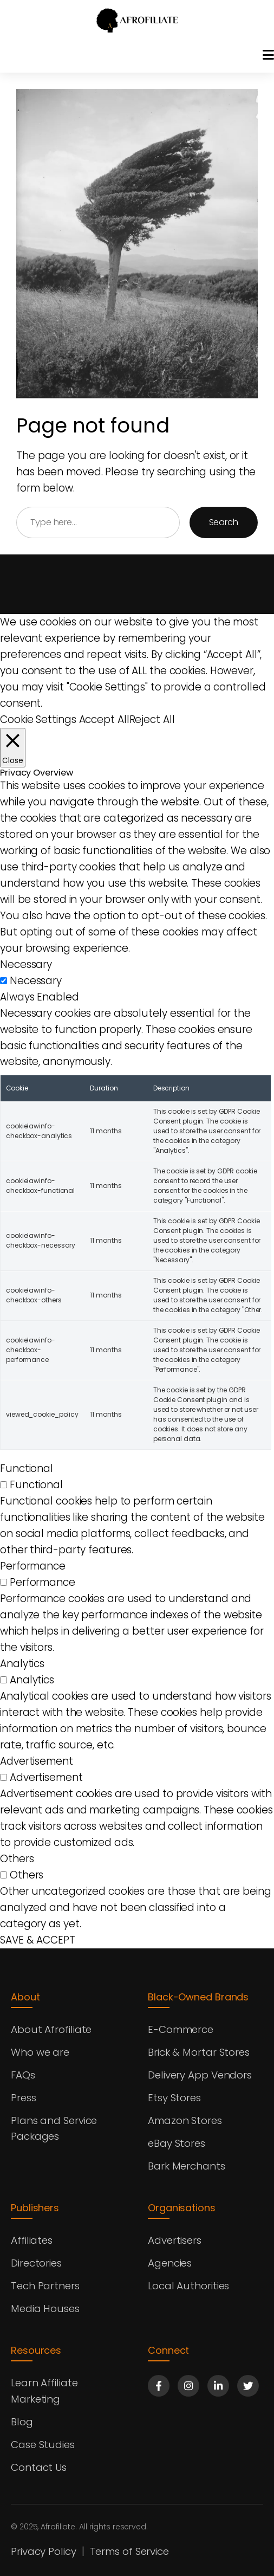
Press (24, 2097)
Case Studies (43, 2444)
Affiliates (32, 2240)
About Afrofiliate (51, 2029)
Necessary (36, 980)
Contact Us (39, 2467)
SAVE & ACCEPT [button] (37, 1940)
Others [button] (17, 1858)
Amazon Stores (185, 2120)
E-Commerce (181, 2029)
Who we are (40, 2052)
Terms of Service (130, 2551)
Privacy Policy (43, 2551)
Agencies (170, 2263)
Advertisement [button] (36, 1761)
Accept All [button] (104, 719)
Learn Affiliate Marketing (45, 2390)
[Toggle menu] (268, 55)
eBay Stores (177, 2143)
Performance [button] (33, 1566)
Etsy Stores (174, 2097)
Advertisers (175, 2240)
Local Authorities (189, 2285)
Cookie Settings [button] (38, 719)
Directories (37, 2263)
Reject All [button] (152, 719)
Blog (22, 2421)
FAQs (23, 2075)
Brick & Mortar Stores (199, 2052)
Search (223, 522)
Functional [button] (26, 1469)
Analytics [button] (22, 1663)
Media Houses (46, 2308)
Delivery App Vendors (200, 2075)
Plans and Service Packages (54, 2128)
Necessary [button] (26, 964)
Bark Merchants (187, 2166)
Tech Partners (46, 2285)
